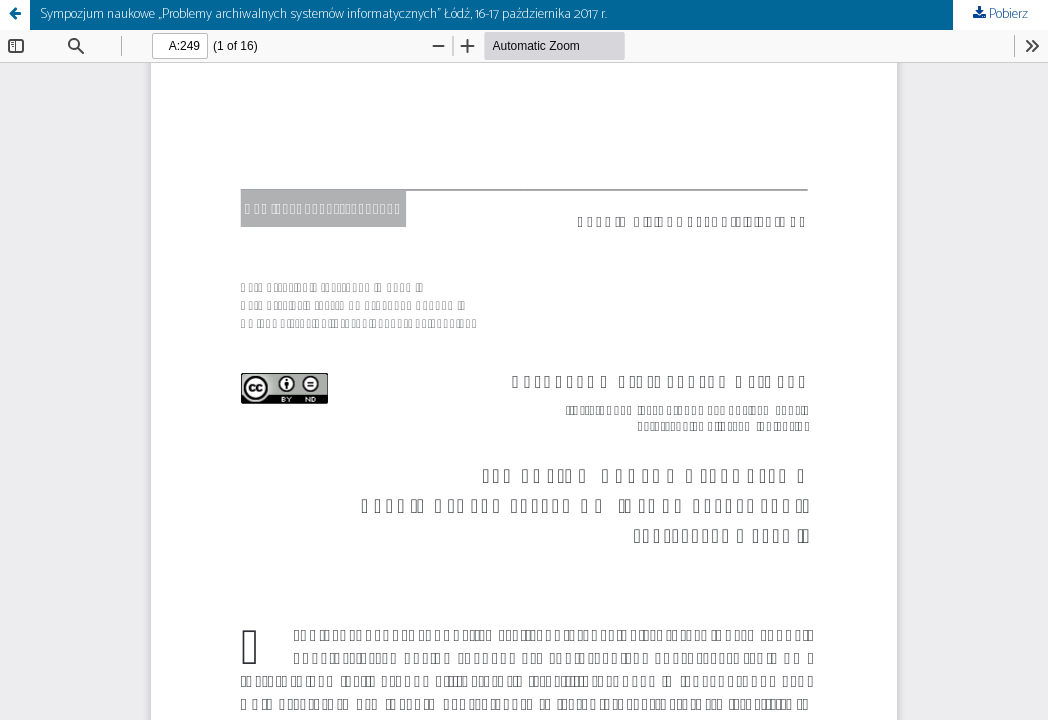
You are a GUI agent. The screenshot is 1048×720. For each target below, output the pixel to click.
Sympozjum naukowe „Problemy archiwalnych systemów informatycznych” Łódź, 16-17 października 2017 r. (323, 14)
